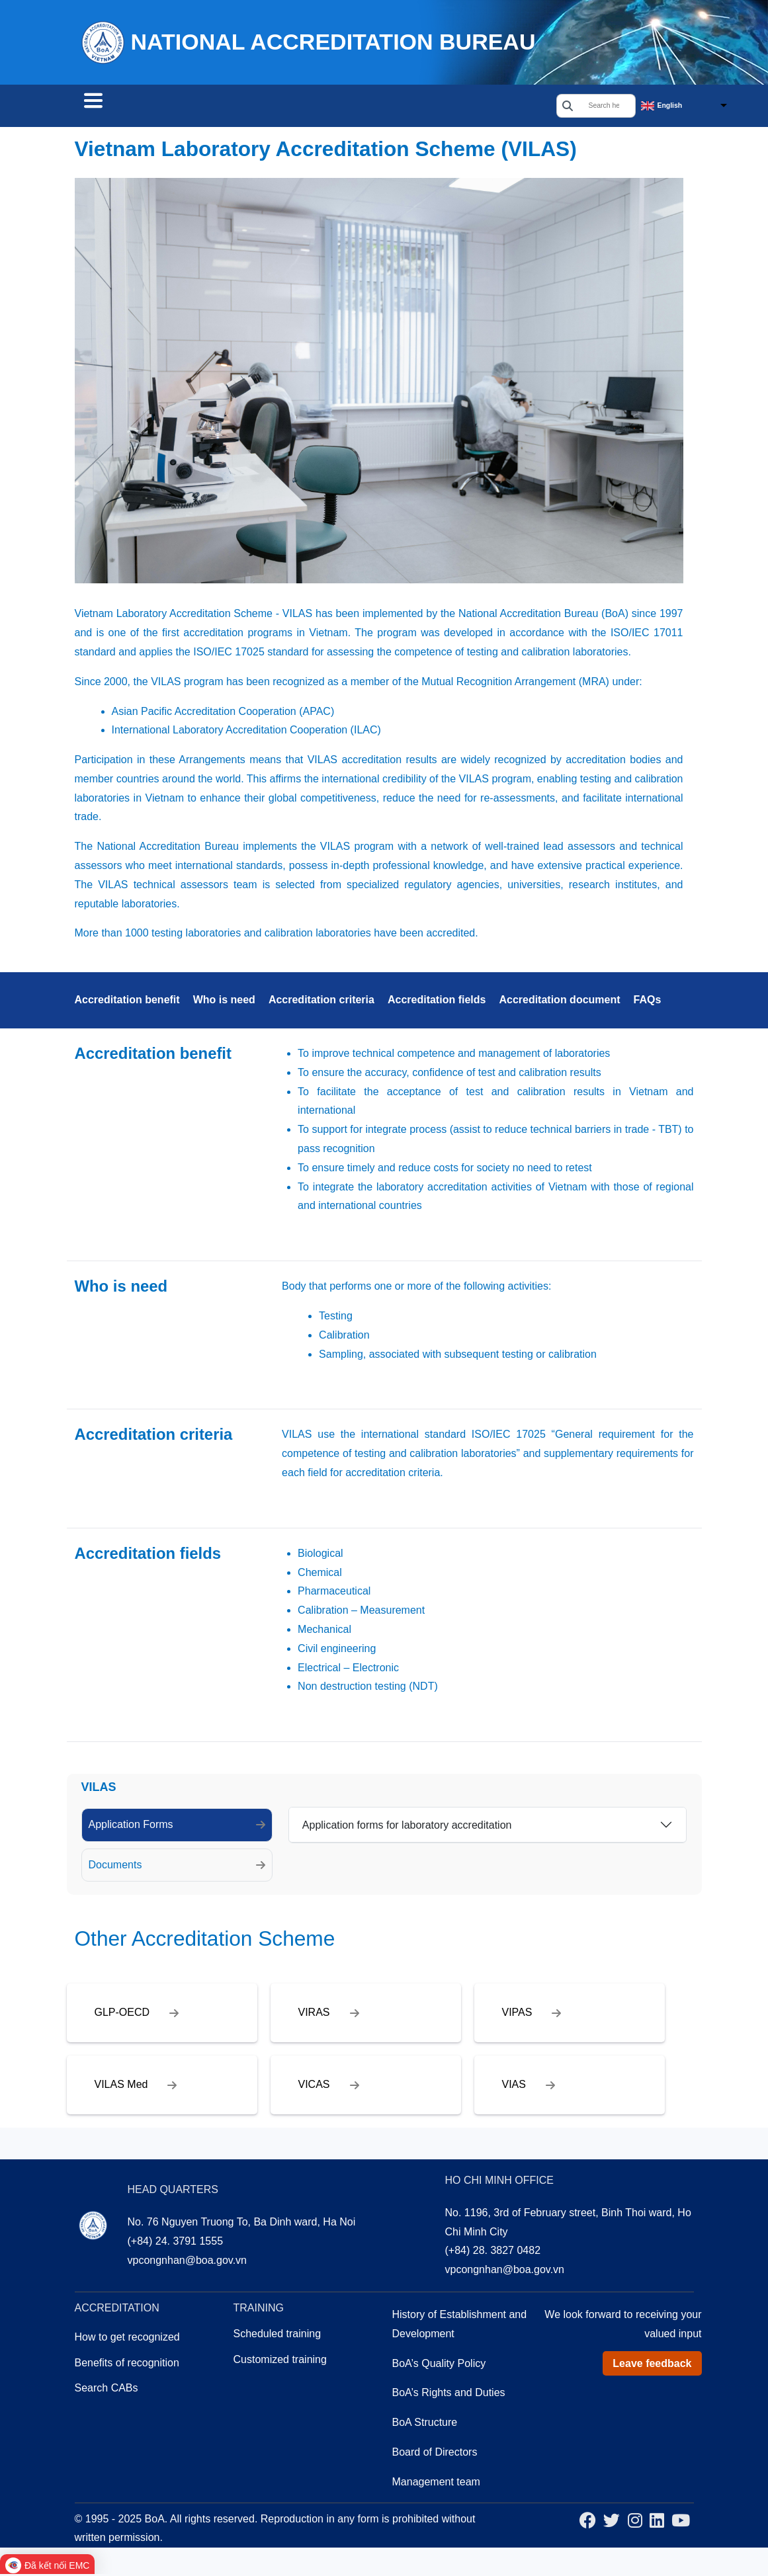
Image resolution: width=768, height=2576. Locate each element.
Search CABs (126, 107)
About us (387, 107)
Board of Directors (435, 2454)
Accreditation (228, 107)
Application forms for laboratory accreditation (407, 1827)
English (670, 106)
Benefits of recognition (127, 2364)
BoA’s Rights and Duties (448, 2394)
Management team (436, 2483)
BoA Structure (425, 2424)
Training (313, 107)
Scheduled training (277, 2335)
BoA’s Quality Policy (439, 2365)
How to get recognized (127, 2339)
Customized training (280, 2361)
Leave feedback (652, 2365)
